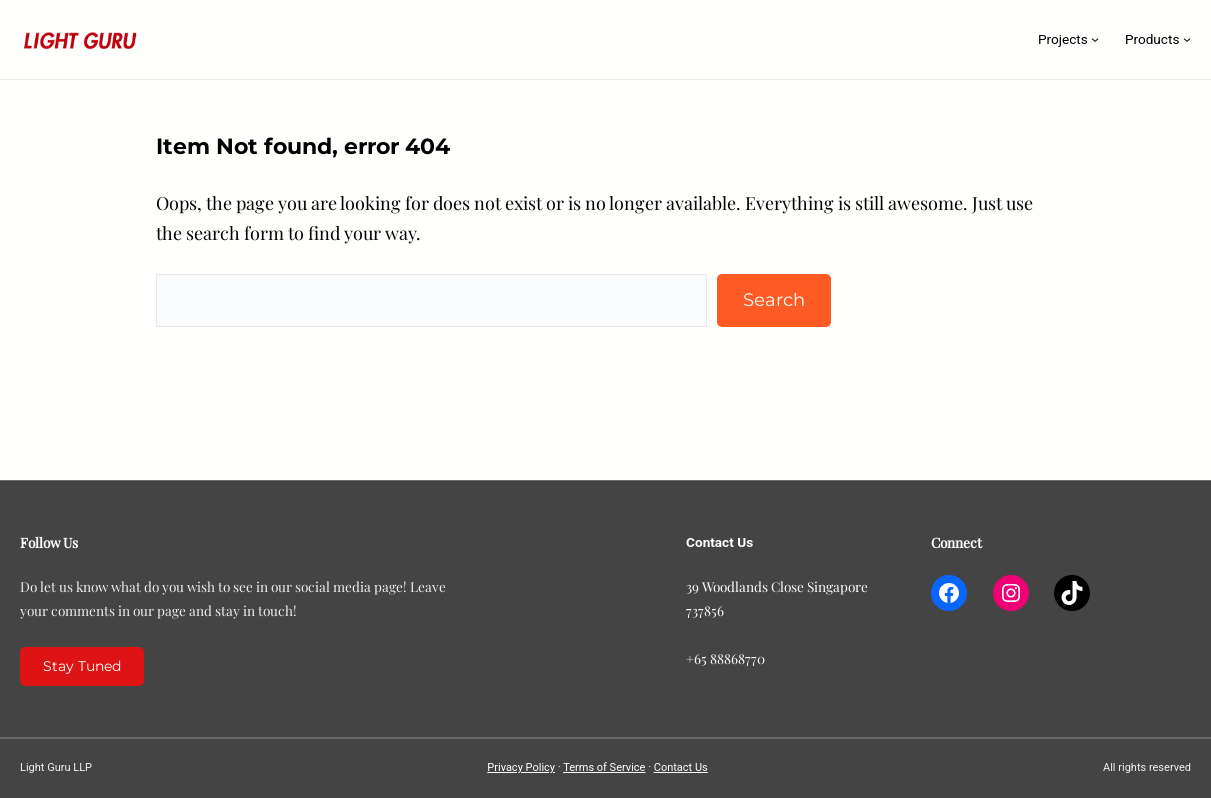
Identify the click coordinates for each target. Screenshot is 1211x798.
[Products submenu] (1187, 39)
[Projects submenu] (1095, 39)
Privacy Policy (521, 767)
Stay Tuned (82, 666)
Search (774, 300)
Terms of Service (604, 767)
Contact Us (681, 767)
